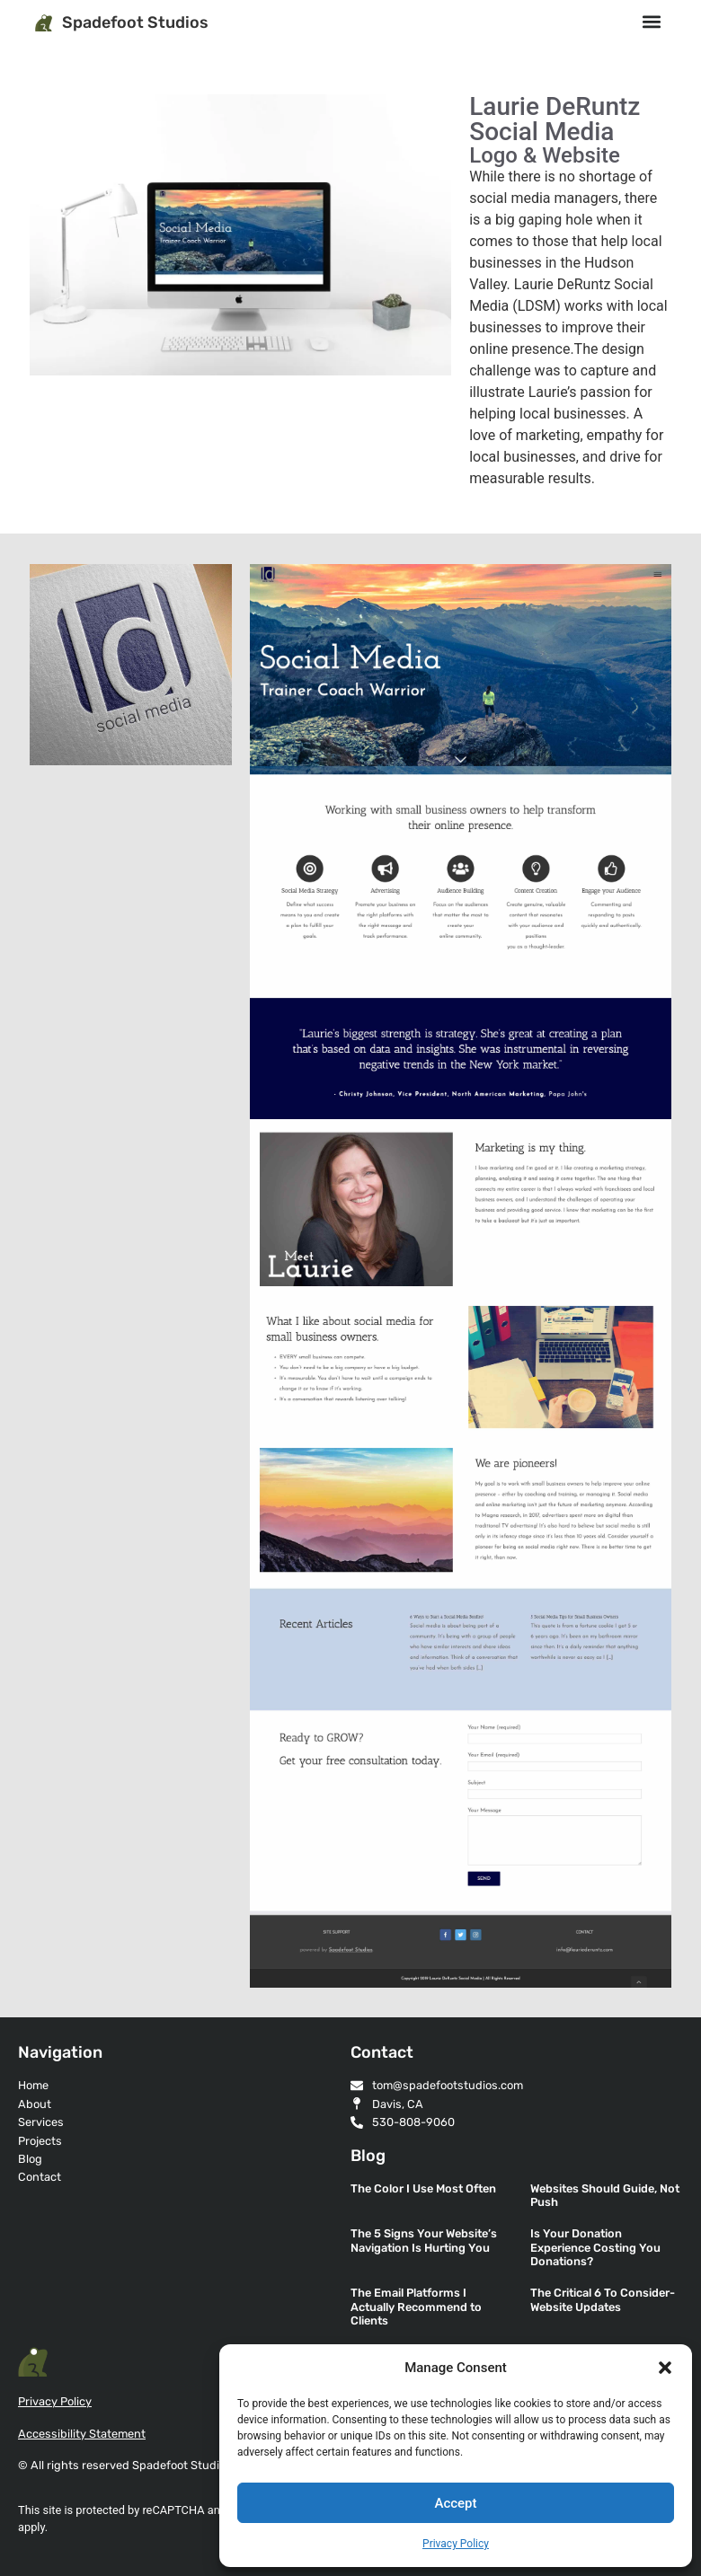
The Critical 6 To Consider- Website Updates (602, 2299)
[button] (665, 2368)
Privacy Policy (455, 2543)
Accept (455, 2503)
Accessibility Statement (82, 2433)
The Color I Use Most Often (423, 2188)
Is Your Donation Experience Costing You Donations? (595, 2247)
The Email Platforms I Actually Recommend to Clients (416, 2306)
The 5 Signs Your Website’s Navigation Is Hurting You (423, 2240)
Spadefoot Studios (135, 22)
